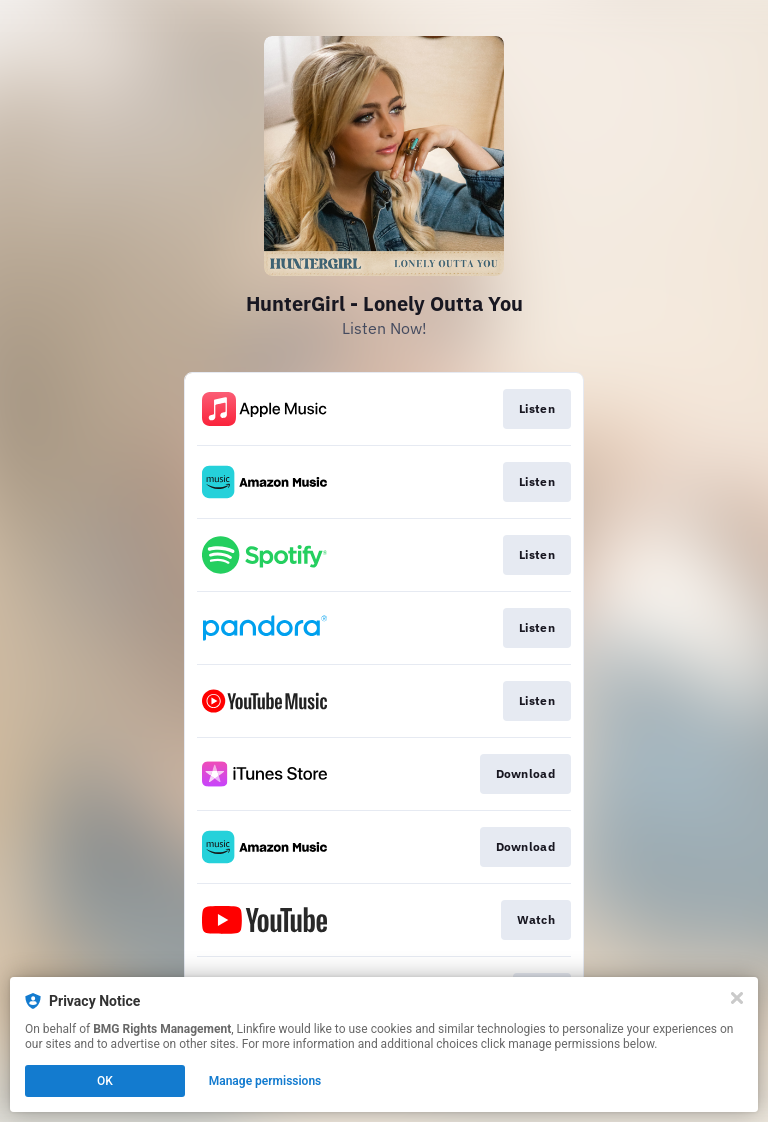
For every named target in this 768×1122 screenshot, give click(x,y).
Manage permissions (265, 1081)
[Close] (737, 998)
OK (105, 1081)
